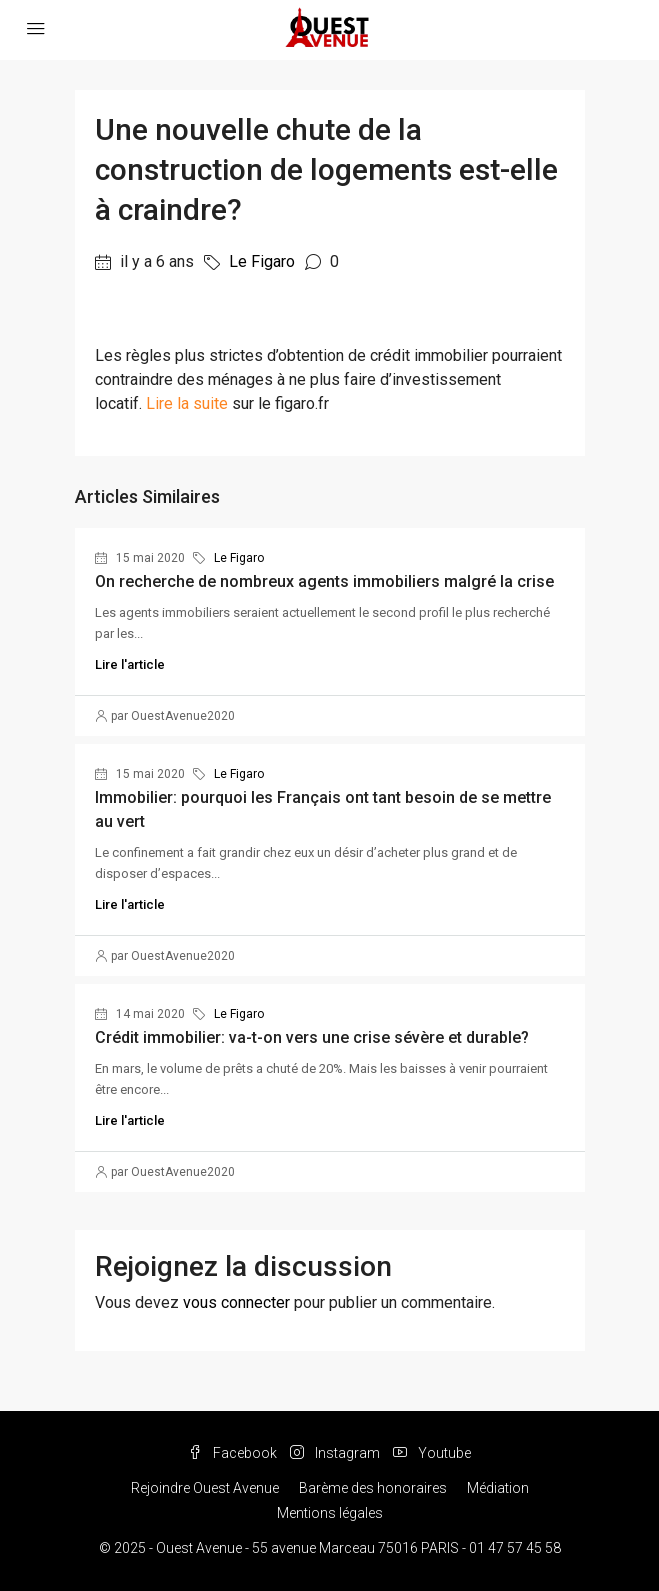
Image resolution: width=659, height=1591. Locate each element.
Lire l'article (130, 664)
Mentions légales (330, 1513)
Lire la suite (187, 403)
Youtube (432, 1453)
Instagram (335, 1453)
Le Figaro (262, 261)
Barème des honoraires (373, 1488)
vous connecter (236, 1302)
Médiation (498, 1488)
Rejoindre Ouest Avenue (205, 1488)
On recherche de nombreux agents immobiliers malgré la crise (324, 581)
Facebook (232, 1453)
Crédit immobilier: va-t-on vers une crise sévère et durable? (312, 1037)
